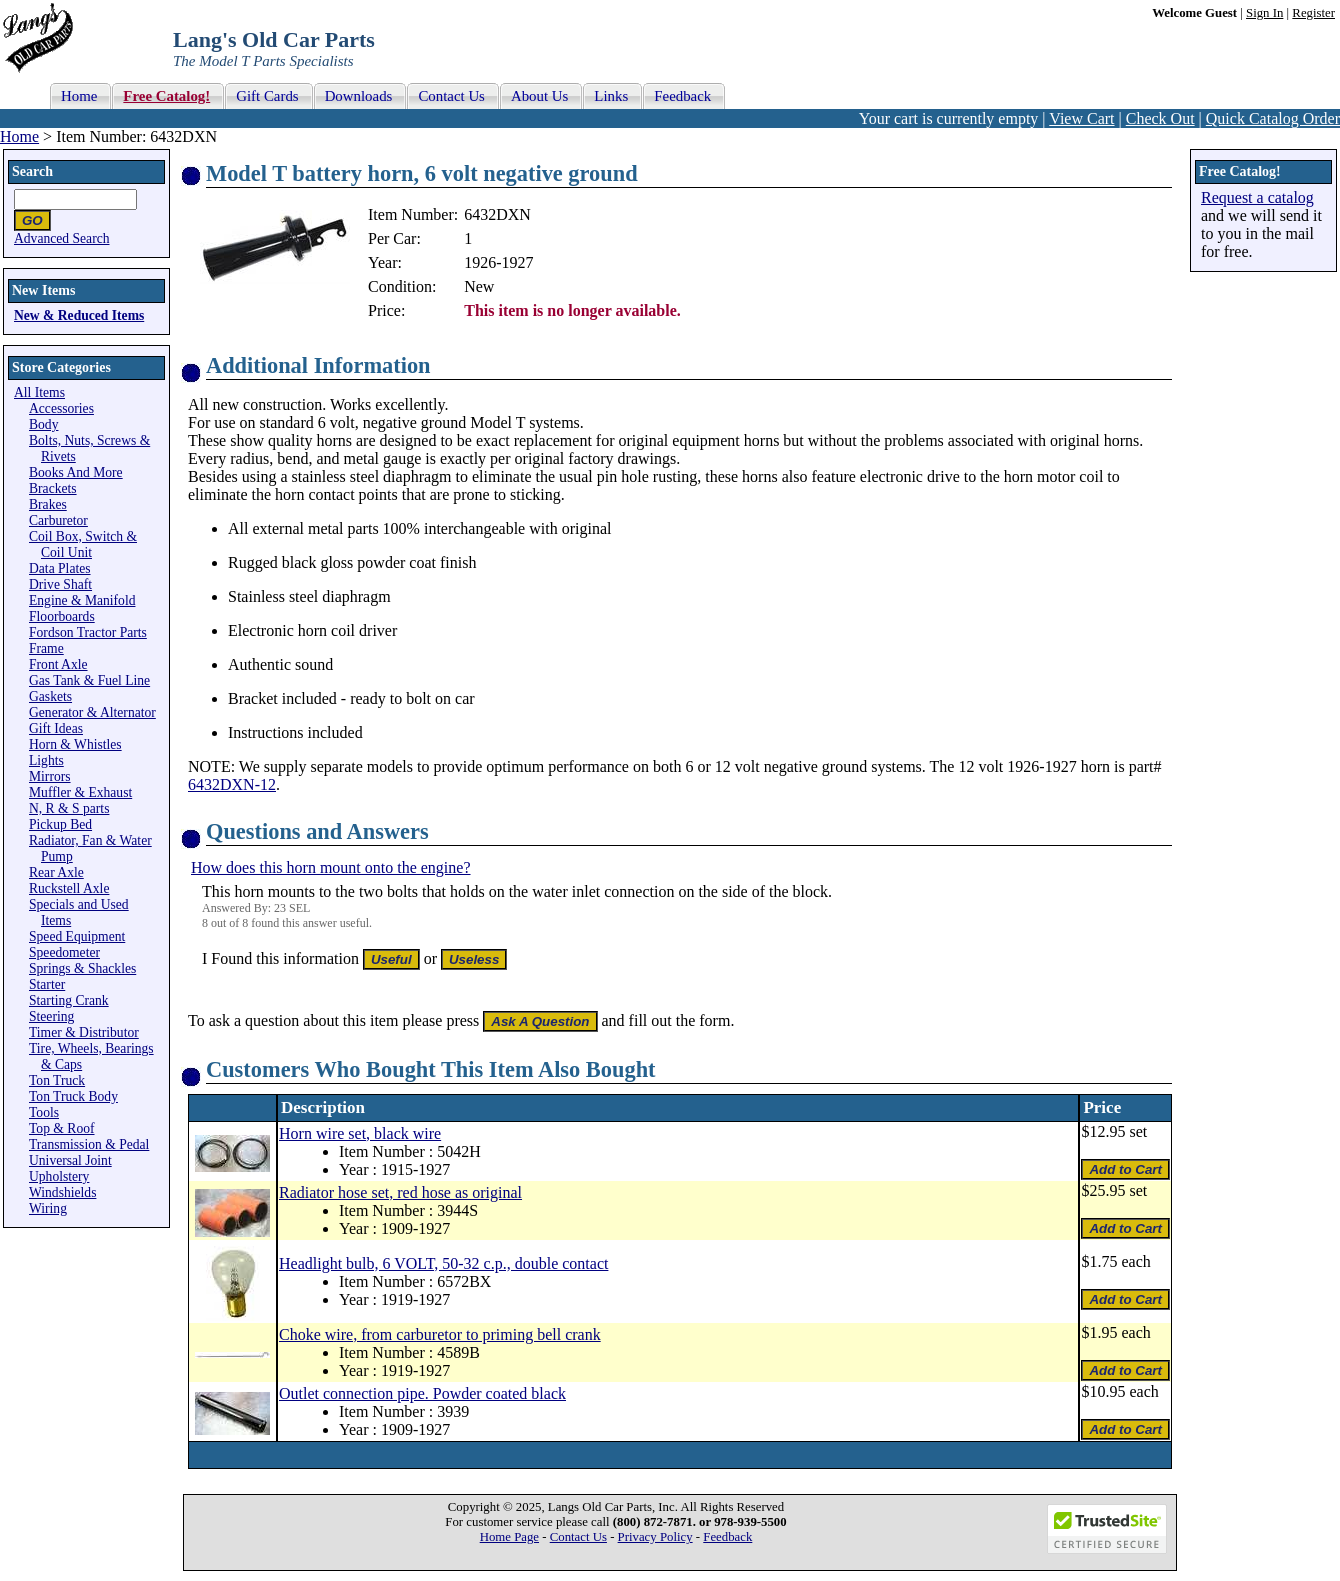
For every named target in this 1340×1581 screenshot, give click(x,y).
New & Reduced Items (79, 315)
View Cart (1081, 118)
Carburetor (58, 520)
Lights (46, 760)
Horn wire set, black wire (360, 1133)
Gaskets (50, 696)
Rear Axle (56, 872)
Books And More (76, 472)
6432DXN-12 (232, 784)
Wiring (48, 1208)
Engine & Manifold (82, 600)
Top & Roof (62, 1128)
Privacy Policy (655, 1537)
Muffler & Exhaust (80, 792)
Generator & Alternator (92, 712)
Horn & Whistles (75, 744)
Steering (51, 1016)
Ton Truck (57, 1080)
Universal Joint (70, 1160)
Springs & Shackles (82, 968)
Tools (44, 1112)
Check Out (1160, 118)
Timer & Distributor (84, 1032)
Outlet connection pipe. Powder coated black (422, 1393)
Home (19, 136)
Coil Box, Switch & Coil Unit (83, 544)
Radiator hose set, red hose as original (400, 1192)
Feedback (727, 1537)
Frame (46, 648)
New (479, 286)
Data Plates (60, 568)
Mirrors (50, 776)
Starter (47, 984)
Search (32, 171)
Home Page (509, 1537)
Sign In (1264, 13)
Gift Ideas (56, 728)
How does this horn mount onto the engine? (331, 867)
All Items (39, 392)
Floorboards (62, 616)
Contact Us (578, 1537)
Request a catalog (1257, 197)
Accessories (61, 408)
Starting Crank (69, 1000)
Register (1313, 13)
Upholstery (59, 1176)
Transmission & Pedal (89, 1144)
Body (43, 424)
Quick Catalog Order (1273, 118)
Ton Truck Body (73, 1096)
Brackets (53, 488)
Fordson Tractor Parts (88, 632)
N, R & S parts (69, 808)
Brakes (48, 504)
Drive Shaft (60, 584)
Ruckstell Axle (69, 888)
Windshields (62, 1192)
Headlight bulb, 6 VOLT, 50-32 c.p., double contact (443, 1263)
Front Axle (58, 664)
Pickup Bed (60, 824)
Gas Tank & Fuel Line (89, 680)
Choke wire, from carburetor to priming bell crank (440, 1334)
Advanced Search (62, 238)
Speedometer (64, 952)
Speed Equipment (77, 936)
